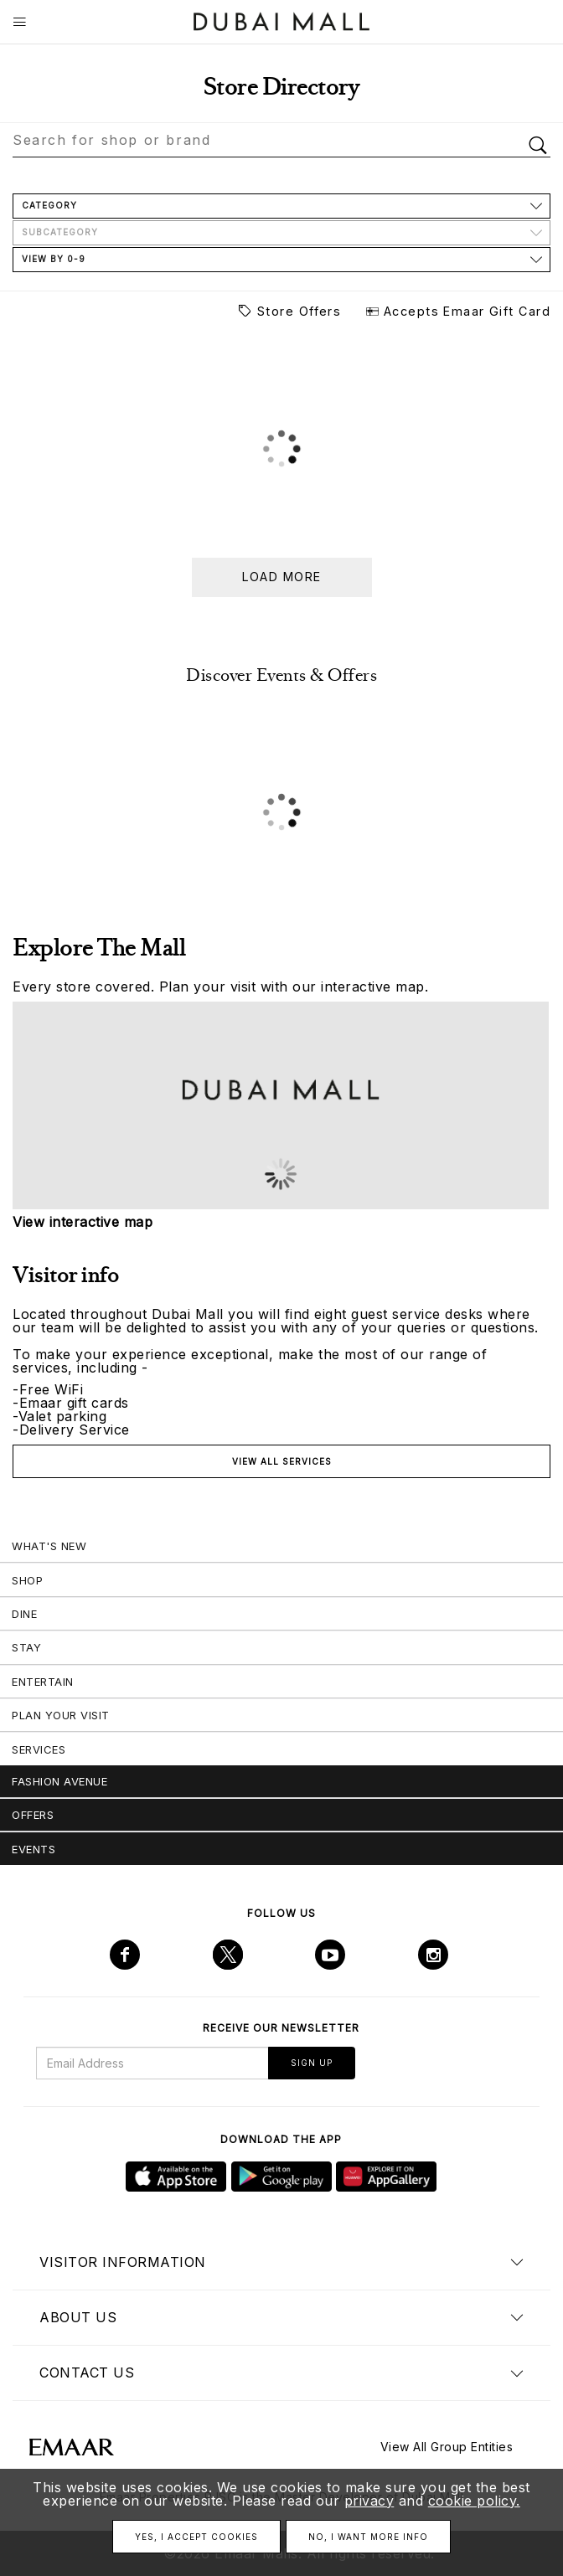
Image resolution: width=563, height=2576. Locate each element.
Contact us (86, 2372)
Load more (282, 576)
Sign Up (312, 2063)
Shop (27, 1580)
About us (77, 2317)
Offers (33, 1814)
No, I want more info (368, 2537)
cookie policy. (474, 2500)
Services (38, 1749)
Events (33, 1849)
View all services (282, 1461)
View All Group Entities (447, 2446)
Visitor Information (122, 2262)
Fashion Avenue (59, 1781)
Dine (24, 1613)
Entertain (43, 1681)
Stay (26, 1647)
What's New (49, 1546)
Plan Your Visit (61, 1715)
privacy (369, 2500)
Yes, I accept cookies (196, 2537)
